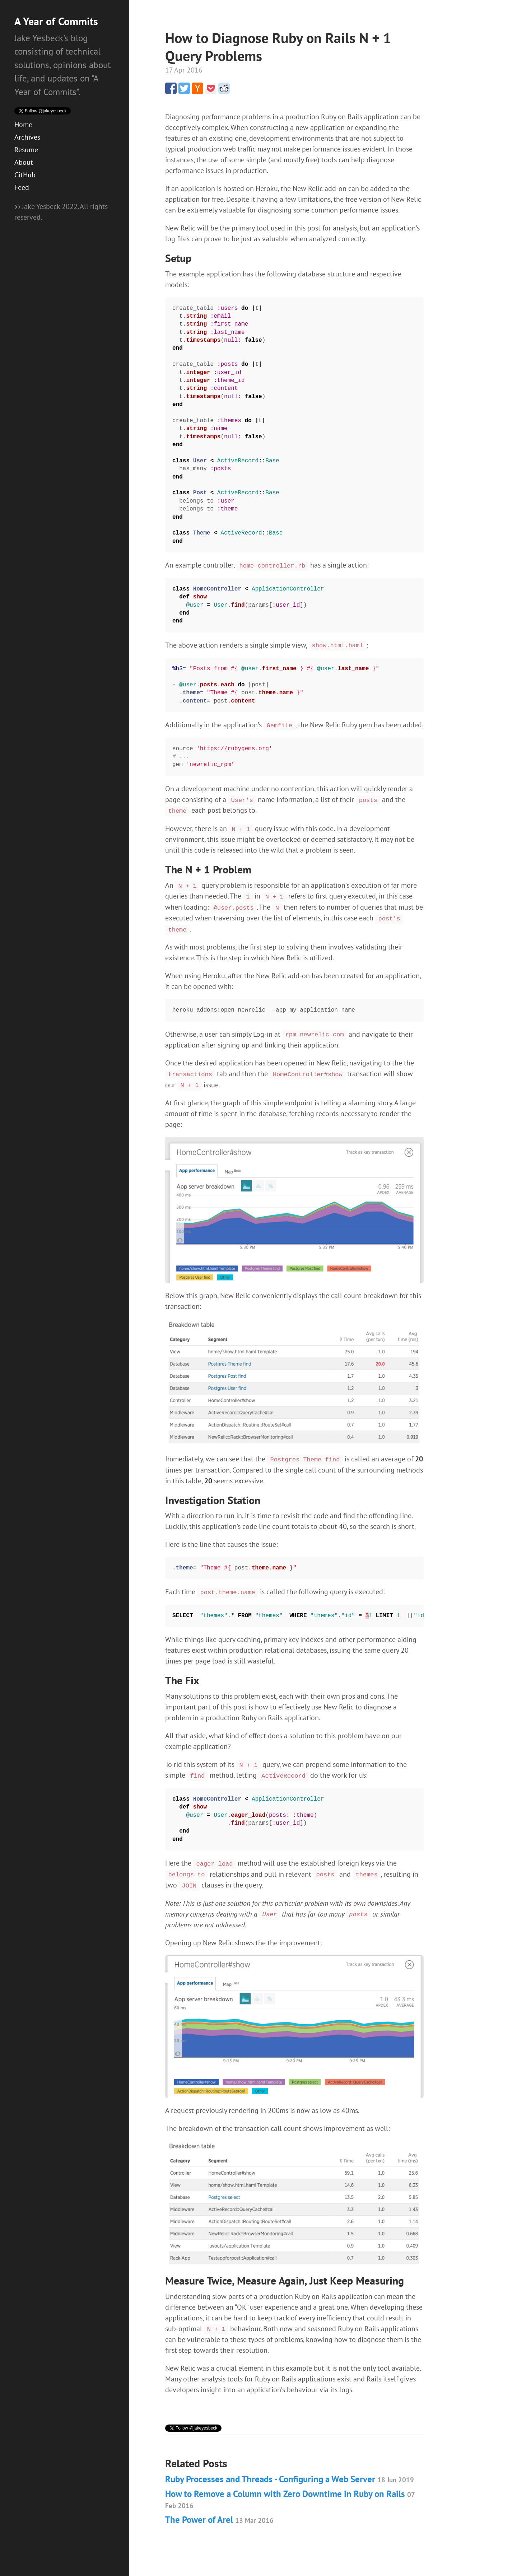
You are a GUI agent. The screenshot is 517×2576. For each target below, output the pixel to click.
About (23, 149)
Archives (27, 124)
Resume (26, 137)
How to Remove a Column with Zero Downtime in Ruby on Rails (290, 2488)
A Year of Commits (56, 21)
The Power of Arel (219, 2509)
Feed (21, 174)
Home (23, 112)
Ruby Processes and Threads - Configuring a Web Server (289, 2468)
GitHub (25, 162)
